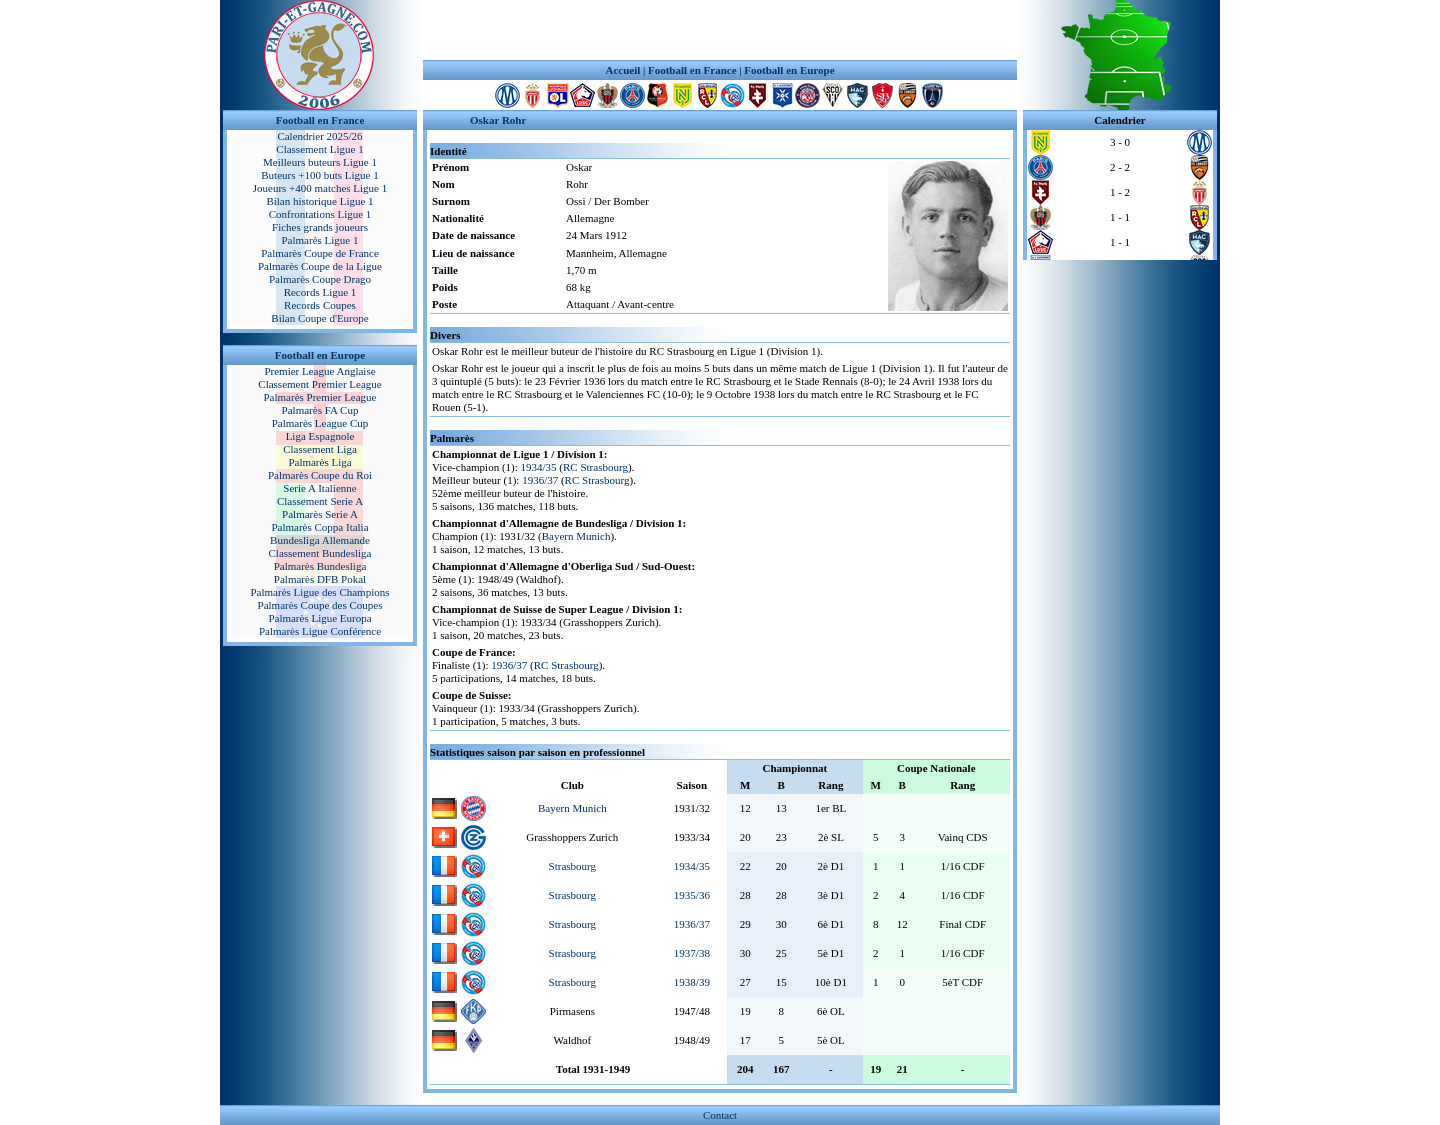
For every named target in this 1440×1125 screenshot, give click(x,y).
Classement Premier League (319, 384)
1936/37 (540, 480)
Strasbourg (572, 866)
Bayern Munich (576, 536)
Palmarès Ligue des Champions (319, 592)
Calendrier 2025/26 (319, 136)
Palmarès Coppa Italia (319, 527)
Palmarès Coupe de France (320, 253)
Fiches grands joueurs (320, 227)
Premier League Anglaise (319, 371)
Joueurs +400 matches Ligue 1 (320, 188)
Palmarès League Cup (320, 423)
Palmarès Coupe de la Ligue (320, 266)
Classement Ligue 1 (319, 149)
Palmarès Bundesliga (320, 566)
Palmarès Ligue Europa (319, 618)
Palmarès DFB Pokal (320, 579)
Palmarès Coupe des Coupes (320, 605)
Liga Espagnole (320, 436)
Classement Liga (320, 449)
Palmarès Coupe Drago (320, 279)
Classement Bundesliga (320, 553)
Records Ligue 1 (320, 292)
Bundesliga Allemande (320, 540)
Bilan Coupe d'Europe (319, 318)
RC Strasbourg (595, 467)
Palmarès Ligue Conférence (320, 631)
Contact (720, 1115)
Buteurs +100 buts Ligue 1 (319, 175)
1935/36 (692, 895)
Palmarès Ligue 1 (320, 240)
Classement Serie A (320, 501)
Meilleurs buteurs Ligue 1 (320, 162)
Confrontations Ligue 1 (320, 214)
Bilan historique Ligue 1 (319, 201)
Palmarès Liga (319, 462)
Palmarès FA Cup (320, 410)
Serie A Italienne (319, 488)
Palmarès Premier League (319, 397)
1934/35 (539, 467)
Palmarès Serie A (320, 514)
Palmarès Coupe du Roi (320, 475)
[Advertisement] (720, 30)
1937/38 (692, 953)
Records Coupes (320, 305)
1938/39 (692, 982)
